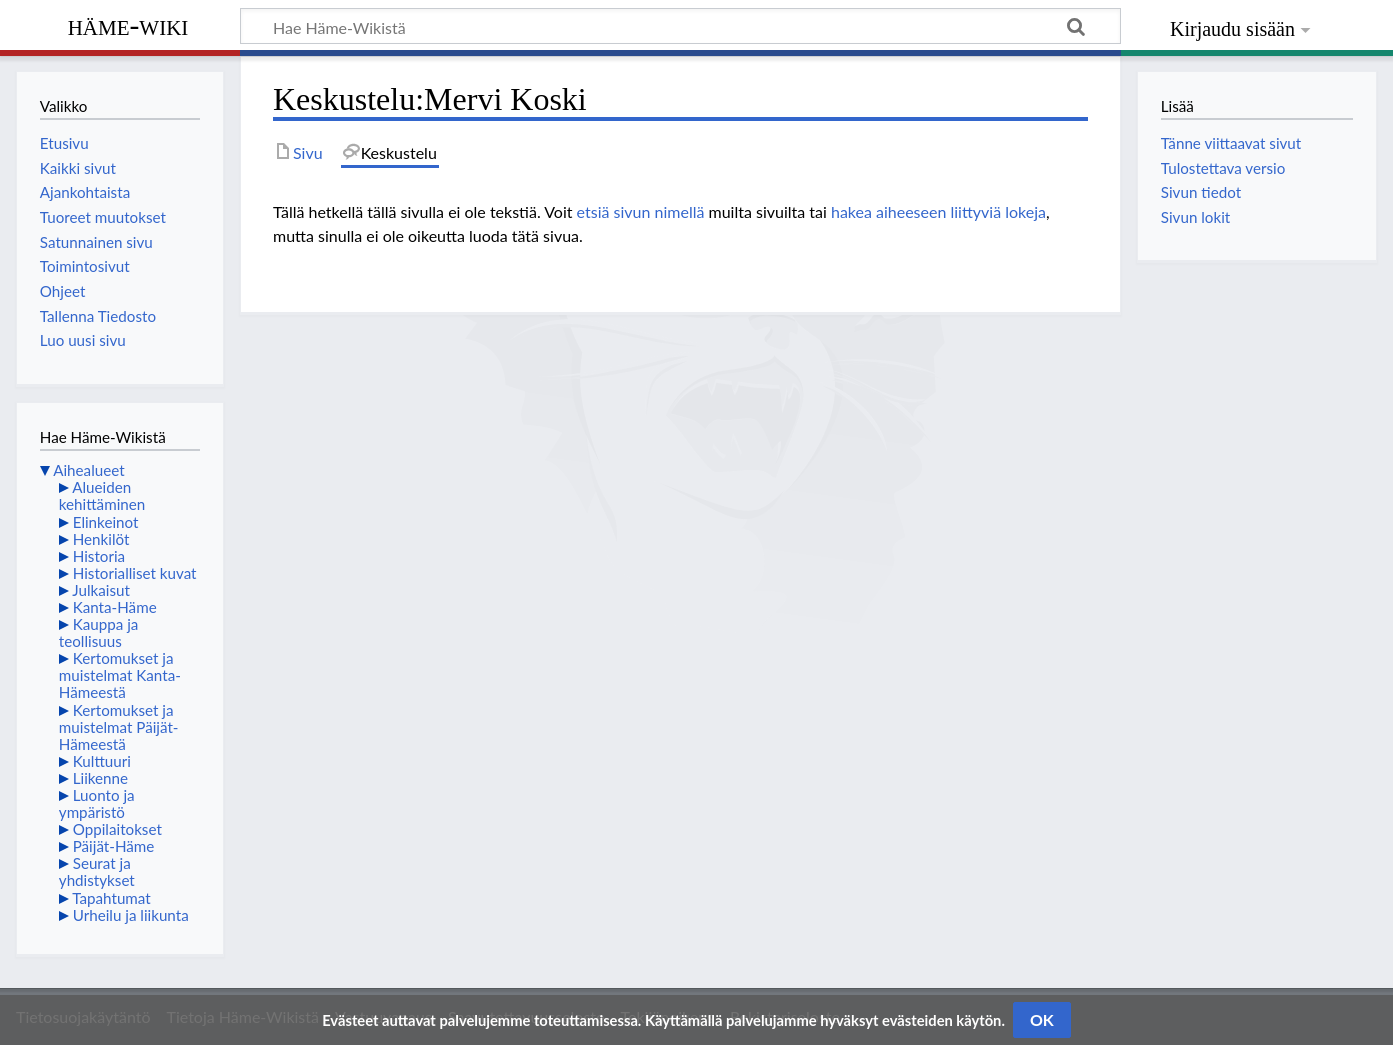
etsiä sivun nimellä (641, 211)
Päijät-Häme (114, 846)
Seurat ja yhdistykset (97, 871)
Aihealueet (88, 470)
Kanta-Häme (115, 607)
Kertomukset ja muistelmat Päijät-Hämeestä (119, 727)
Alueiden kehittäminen (102, 495)
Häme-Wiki (128, 25)
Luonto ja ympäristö (97, 803)
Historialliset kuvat (135, 573)
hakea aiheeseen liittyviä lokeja (938, 211)
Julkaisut (101, 590)
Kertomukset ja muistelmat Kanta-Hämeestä (120, 675)
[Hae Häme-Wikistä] (680, 26)
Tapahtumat (111, 898)
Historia (99, 556)
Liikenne (100, 778)
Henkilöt (101, 539)
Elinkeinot (106, 522)
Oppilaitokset (117, 829)
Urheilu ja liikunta (131, 915)
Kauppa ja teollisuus (99, 632)
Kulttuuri (102, 761)
